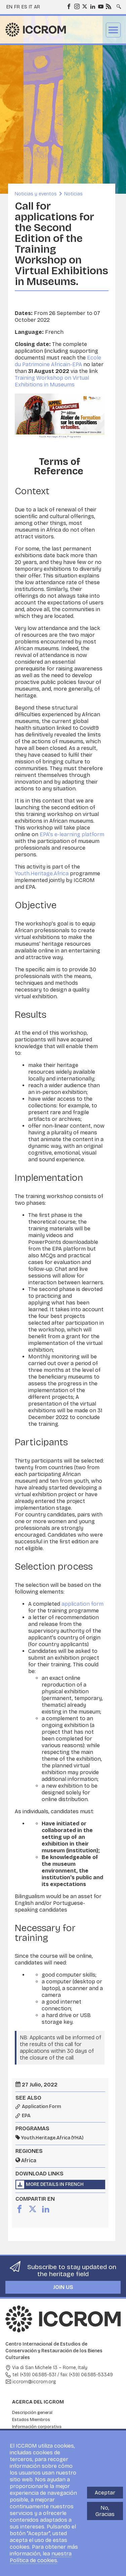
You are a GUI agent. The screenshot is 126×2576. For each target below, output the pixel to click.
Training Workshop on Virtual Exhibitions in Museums (52, 381)
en (9, 7)
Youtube (100, 6)
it (30, 7)
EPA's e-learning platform (72, 834)
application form (82, 1604)
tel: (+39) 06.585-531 (34, 2375)
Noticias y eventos (36, 194)
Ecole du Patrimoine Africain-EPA (58, 361)
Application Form (41, 2106)
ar (37, 7)
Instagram (76, 6)
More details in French (55, 2184)
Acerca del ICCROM (38, 2402)
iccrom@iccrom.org (34, 2382)
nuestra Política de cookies (41, 2557)
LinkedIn (92, 6)
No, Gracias (105, 2511)
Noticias (73, 194)
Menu (113, 30)
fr (17, 7)
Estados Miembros (31, 2419)
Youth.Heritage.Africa (42, 873)
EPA (26, 2115)
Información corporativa (36, 2426)
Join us (63, 2287)
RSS (108, 6)
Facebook (68, 6)
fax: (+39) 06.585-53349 (86, 2375)
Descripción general (32, 2412)
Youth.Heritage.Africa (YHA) (52, 2138)
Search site (118, 4)
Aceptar (105, 2492)
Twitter (84, 6)
